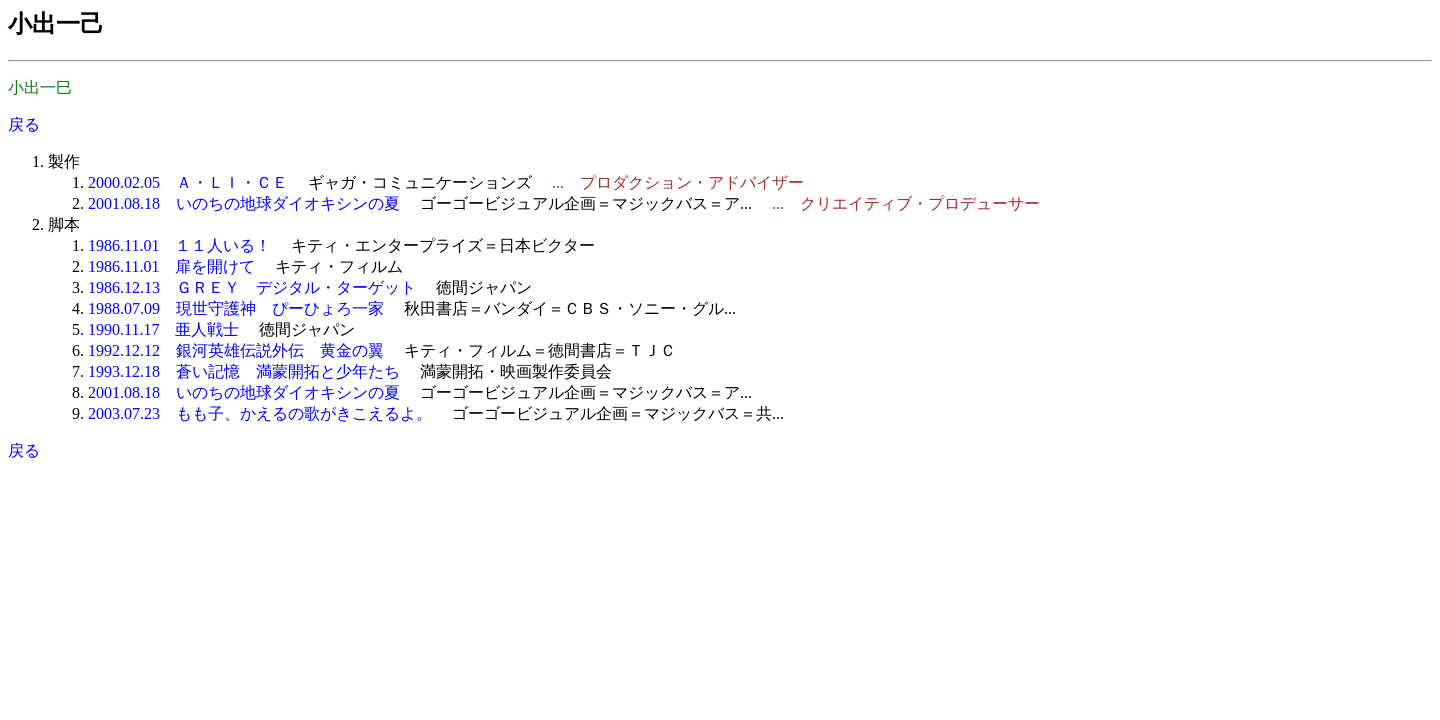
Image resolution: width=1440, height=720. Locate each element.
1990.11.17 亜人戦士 (163, 329)
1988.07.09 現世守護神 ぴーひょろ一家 (236, 308)
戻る (24, 124)
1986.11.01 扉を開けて (171, 266)
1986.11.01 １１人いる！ (179, 245)
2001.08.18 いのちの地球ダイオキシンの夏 (244, 203)
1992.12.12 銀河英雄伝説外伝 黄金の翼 (236, 350)
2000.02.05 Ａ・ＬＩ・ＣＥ (188, 182)
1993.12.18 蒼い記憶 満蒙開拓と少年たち (244, 371)
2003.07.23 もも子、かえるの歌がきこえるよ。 (260, 413)
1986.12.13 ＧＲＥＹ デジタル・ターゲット (252, 287)
